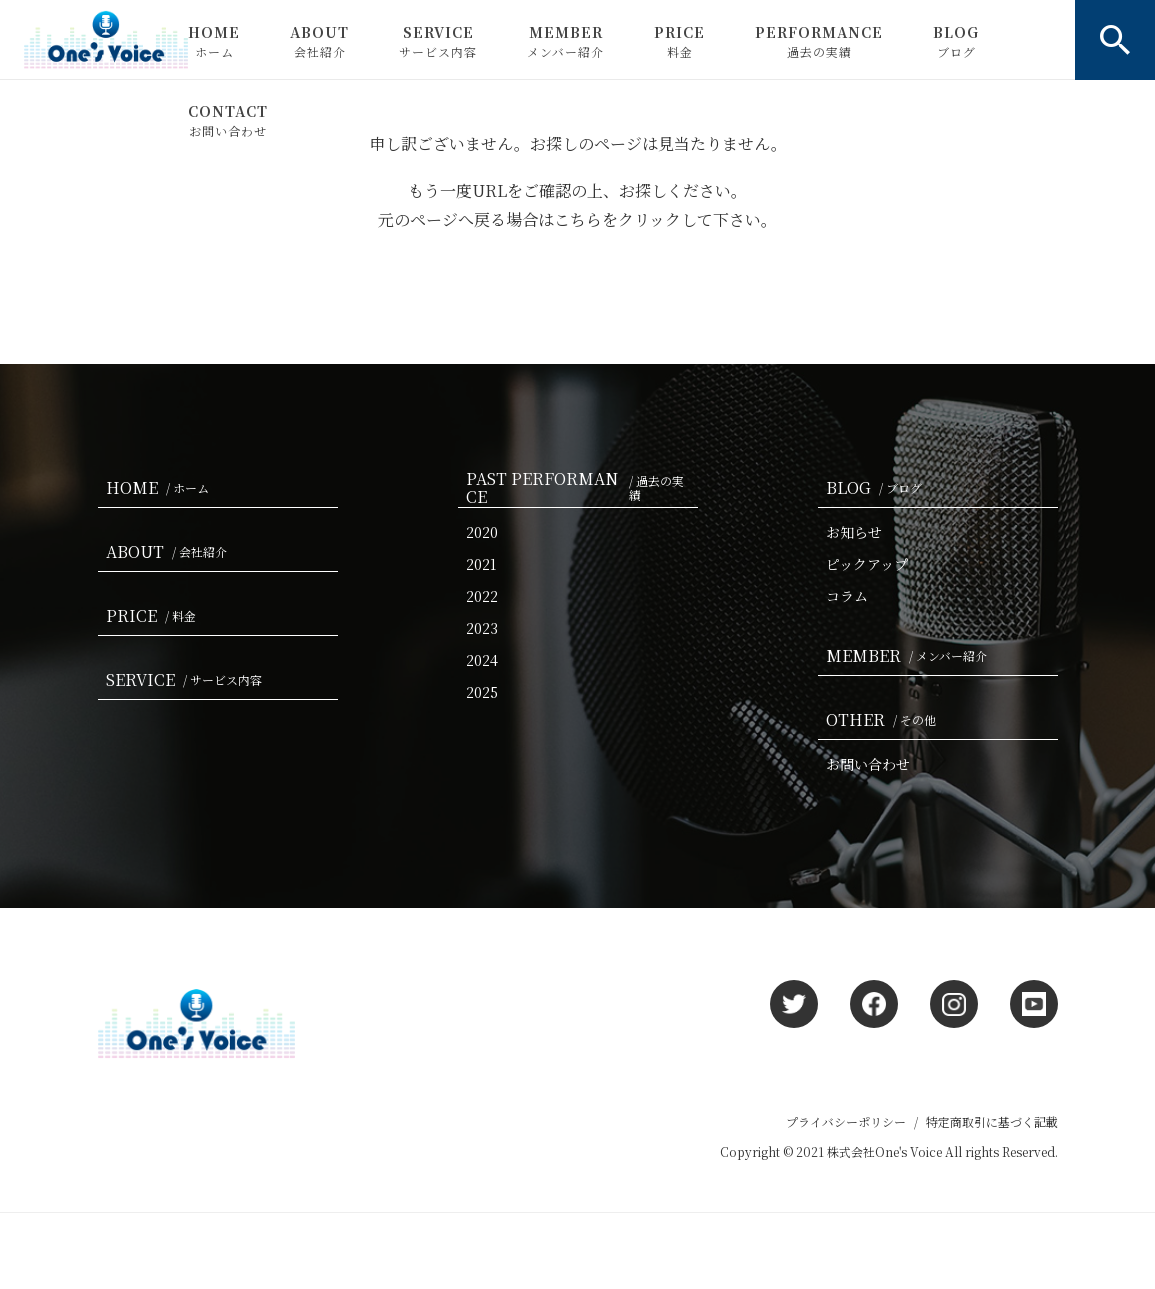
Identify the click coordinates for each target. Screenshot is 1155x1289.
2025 (482, 692)
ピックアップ (867, 564)
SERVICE (438, 41)
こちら (578, 219)
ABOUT (319, 41)
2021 (481, 564)
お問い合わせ (868, 764)
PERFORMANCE (819, 41)
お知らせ (854, 532)
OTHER (885, 719)
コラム (847, 596)
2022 (482, 596)
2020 (482, 532)
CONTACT (228, 120)
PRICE (679, 41)
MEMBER (565, 41)
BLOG (956, 41)
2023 (482, 628)
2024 (482, 660)
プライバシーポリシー (846, 1121)
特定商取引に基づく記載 (992, 1121)
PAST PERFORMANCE (582, 488)
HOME (214, 41)
